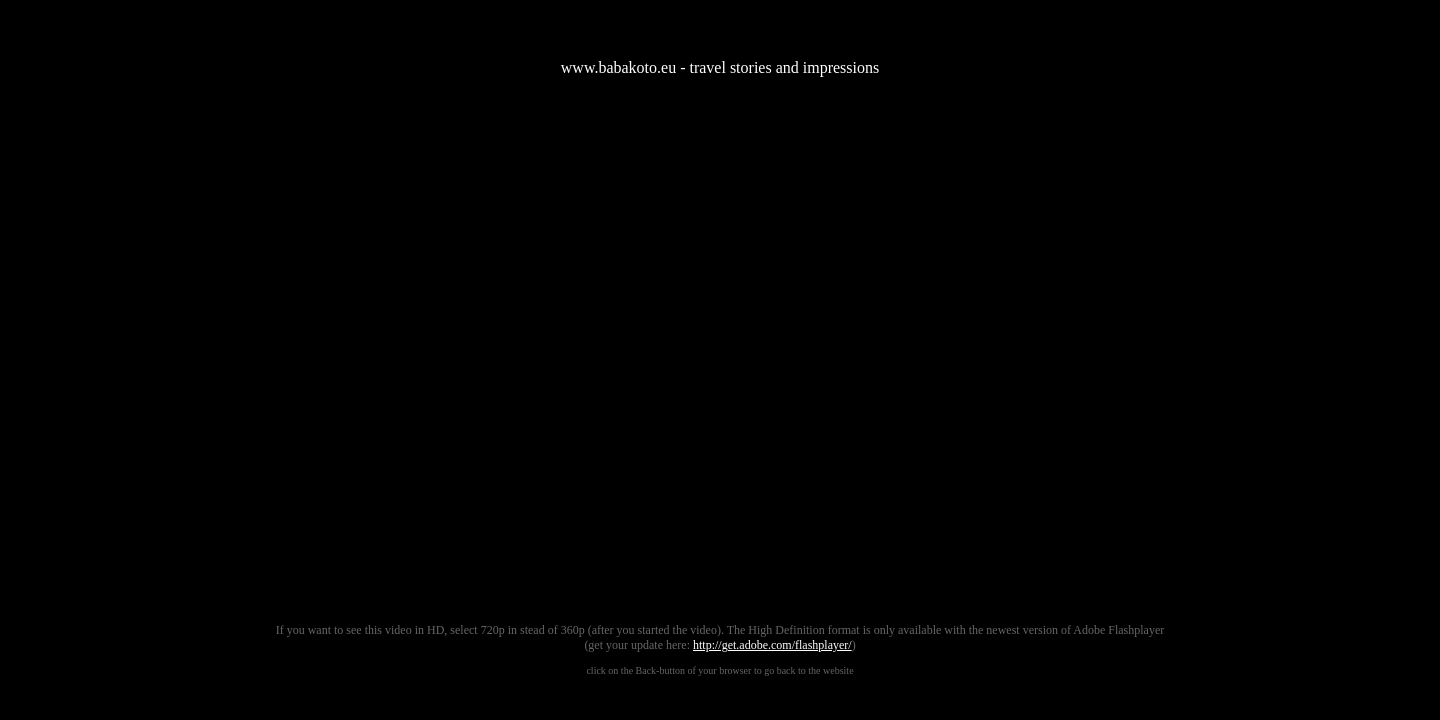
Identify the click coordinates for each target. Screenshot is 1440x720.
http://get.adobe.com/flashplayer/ (772, 645)
